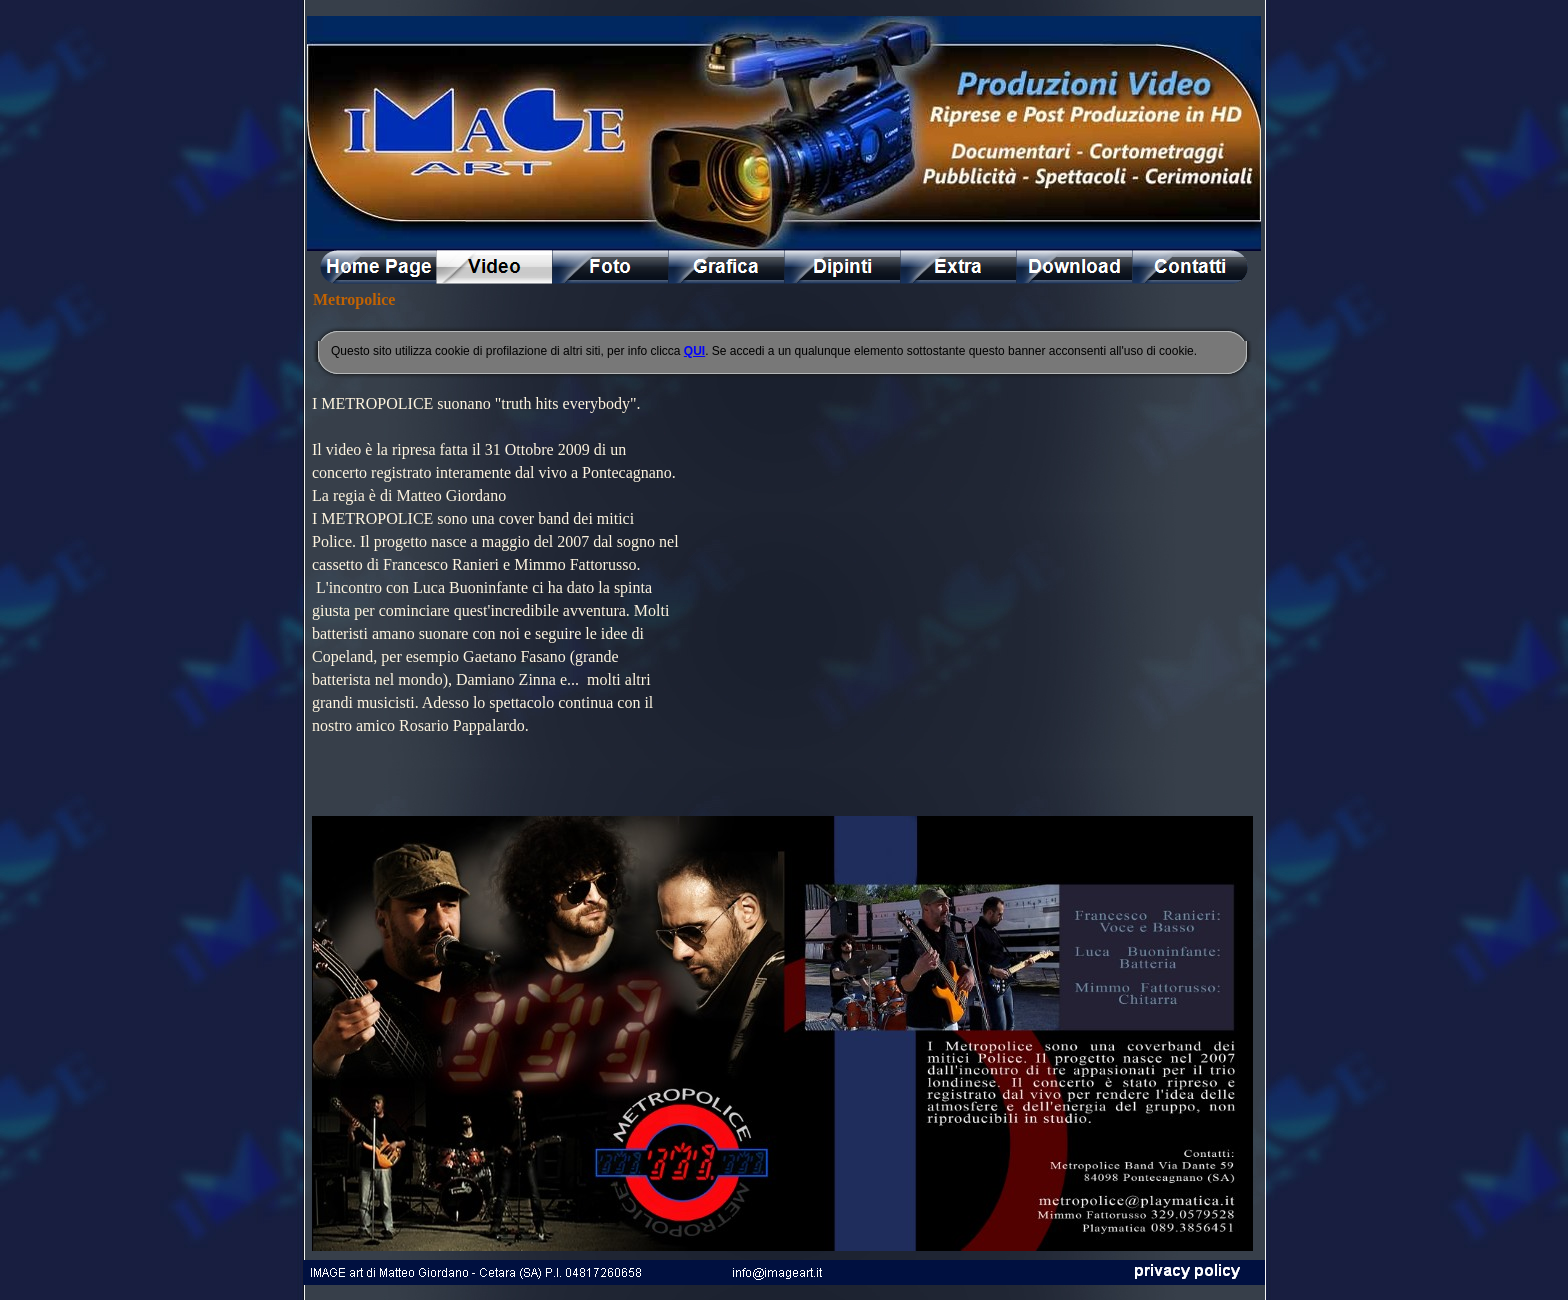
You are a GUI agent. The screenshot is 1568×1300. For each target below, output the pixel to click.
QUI (694, 351)
